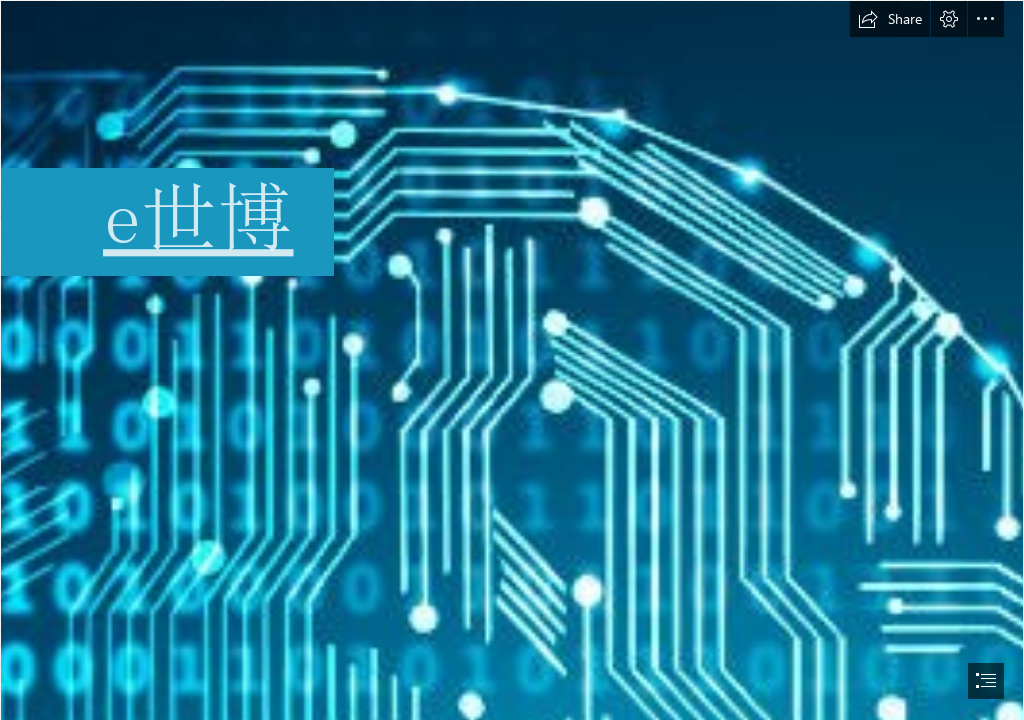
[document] (512, 360)
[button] (890, 19)
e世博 (198, 217)
